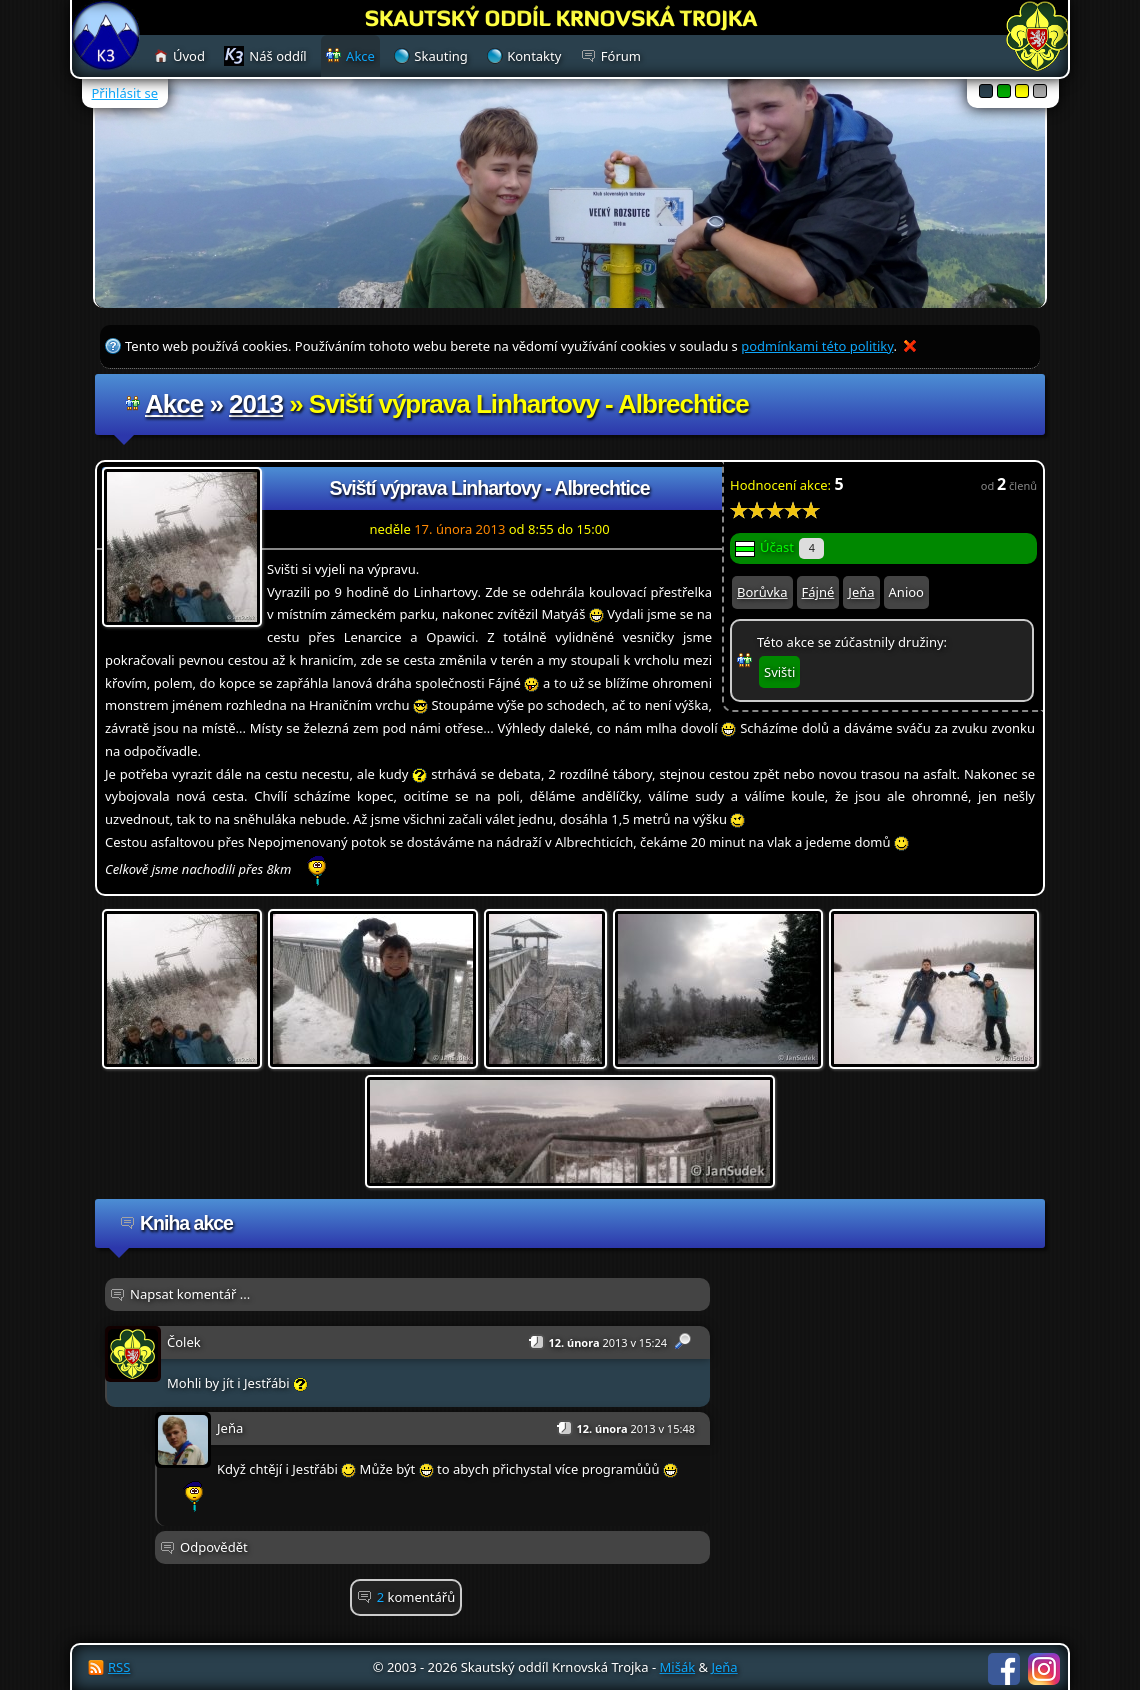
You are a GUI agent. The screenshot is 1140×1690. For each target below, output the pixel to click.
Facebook (1004, 1669)
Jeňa (861, 592)
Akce (174, 404)
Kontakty (534, 56)
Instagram (1044, 1669)
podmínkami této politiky (817, 346)
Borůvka (762, 592)
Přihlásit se (125, 93)
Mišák (678, 1667)
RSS (119, 1667)
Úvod (189, 56)
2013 (256, 404)
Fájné (818, 592)
